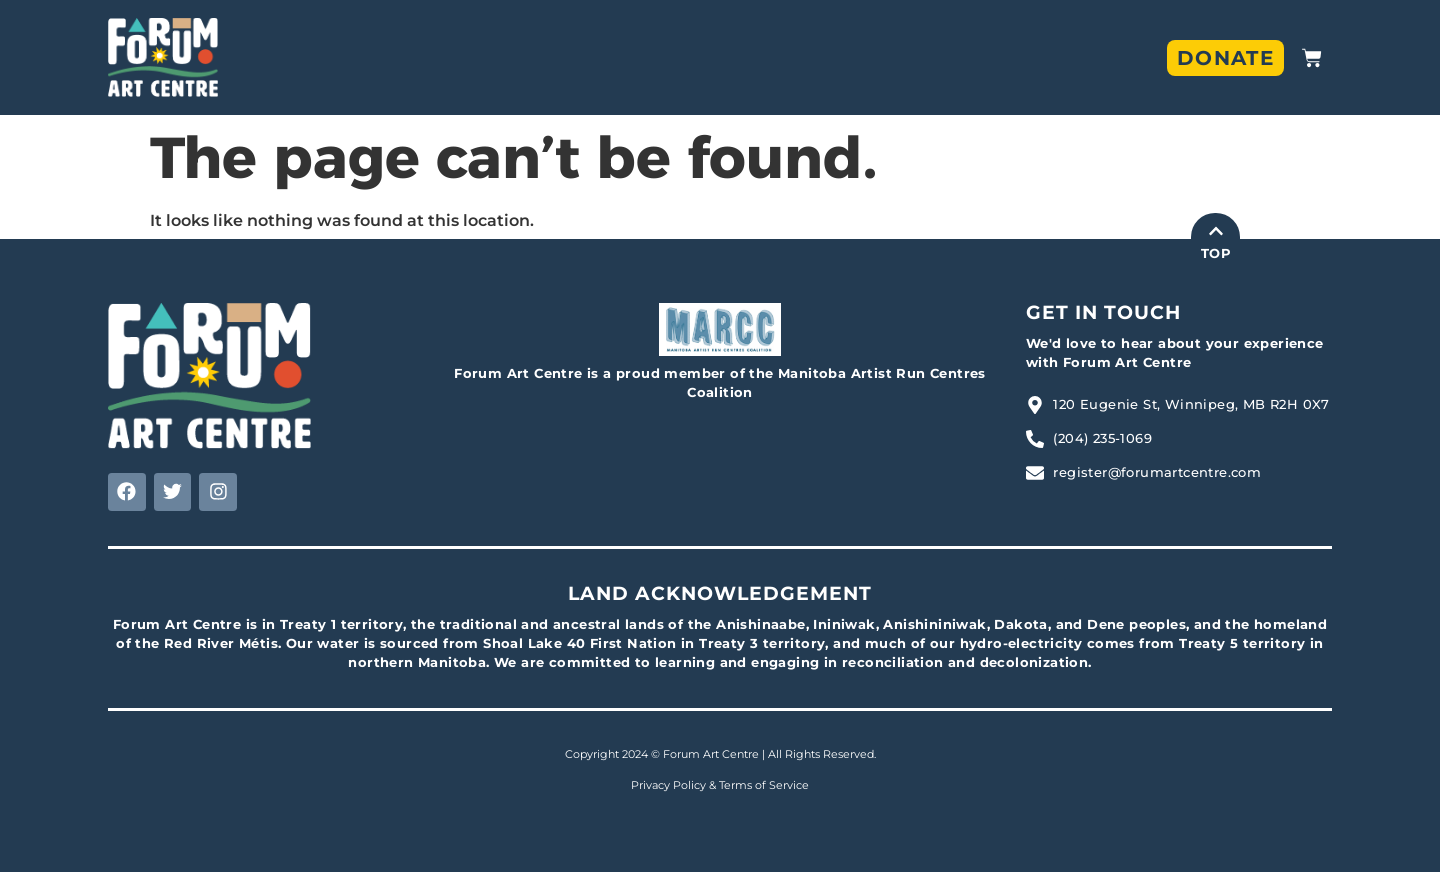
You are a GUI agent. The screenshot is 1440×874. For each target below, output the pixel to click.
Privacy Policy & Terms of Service (720, 787)
